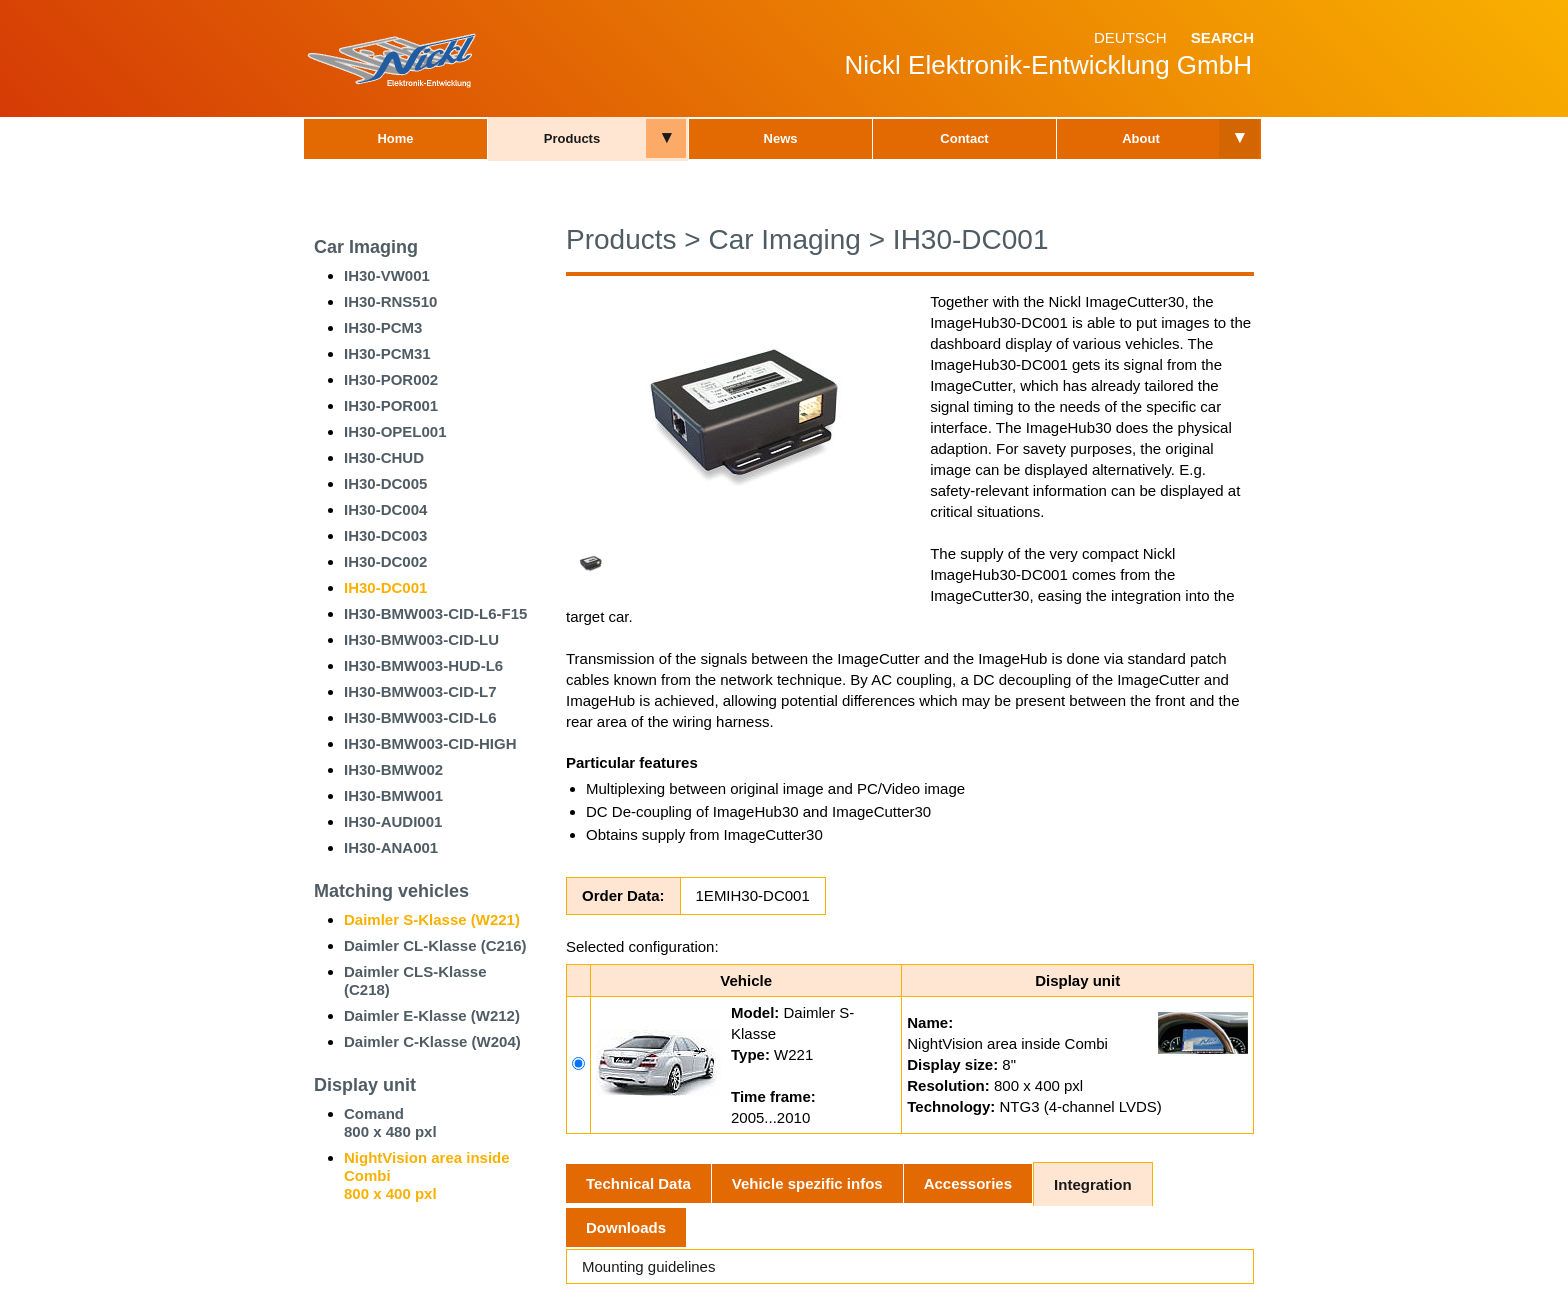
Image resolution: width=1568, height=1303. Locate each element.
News (781, 138)
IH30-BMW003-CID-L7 (420, 691)
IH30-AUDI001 (393, 821)
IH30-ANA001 (391, 847)
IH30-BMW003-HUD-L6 (423, 665)
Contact (964, 138)
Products (572, 138)
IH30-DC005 (385, 483)
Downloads (626, 1227)
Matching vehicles (391, 891)
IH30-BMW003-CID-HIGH (430, 743)
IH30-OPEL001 (395, 431)
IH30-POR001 (391, 405)
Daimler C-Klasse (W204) (432, 1041)
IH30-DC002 (385, 561)
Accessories (968, 1183)
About (1141, 138)
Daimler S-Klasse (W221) (432, 919)
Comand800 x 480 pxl (390, 1122)
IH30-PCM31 (387, 353)
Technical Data (638, 1183)
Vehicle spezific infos (807, 1183)
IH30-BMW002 (393, 769)
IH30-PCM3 (383, 327)
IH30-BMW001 (393, 795)
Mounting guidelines (648, 1266)
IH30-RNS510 (390, 301)
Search (1222, 37)
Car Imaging (366, 247)
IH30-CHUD (384, 457)
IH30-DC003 (385, 535)
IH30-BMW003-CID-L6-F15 (435, 613)
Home (395, 138)
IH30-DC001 (385, 587)
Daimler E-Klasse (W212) (432, 1015)
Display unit (365, 1085)
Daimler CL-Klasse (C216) (435, 945)
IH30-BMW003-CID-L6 (420, 717)
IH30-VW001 (387, 275)
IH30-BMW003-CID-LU (421, 639)
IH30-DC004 (385, 509)
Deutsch (1130, 37)
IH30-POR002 (391, 379)
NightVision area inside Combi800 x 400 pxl (427, 1175)
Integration (1093, 1184)
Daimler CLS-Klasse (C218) (415, 980)
